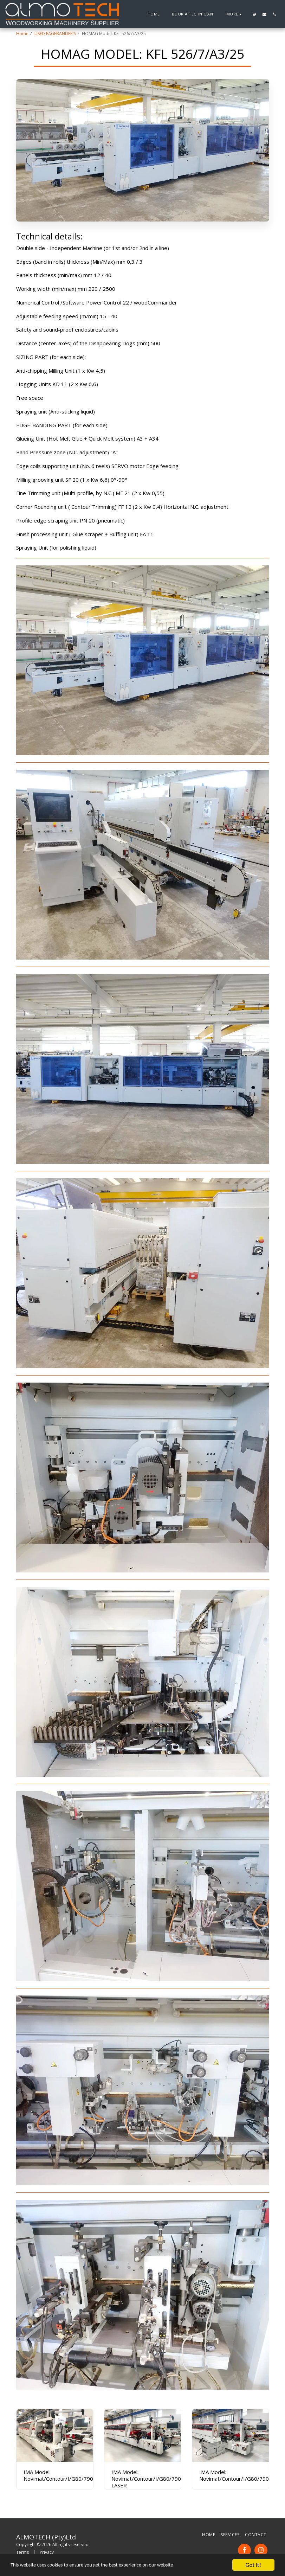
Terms (22, 2552)
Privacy (47, 2552)
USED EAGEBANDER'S (55, 34)
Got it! (253, 2565)
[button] (264, 14)
